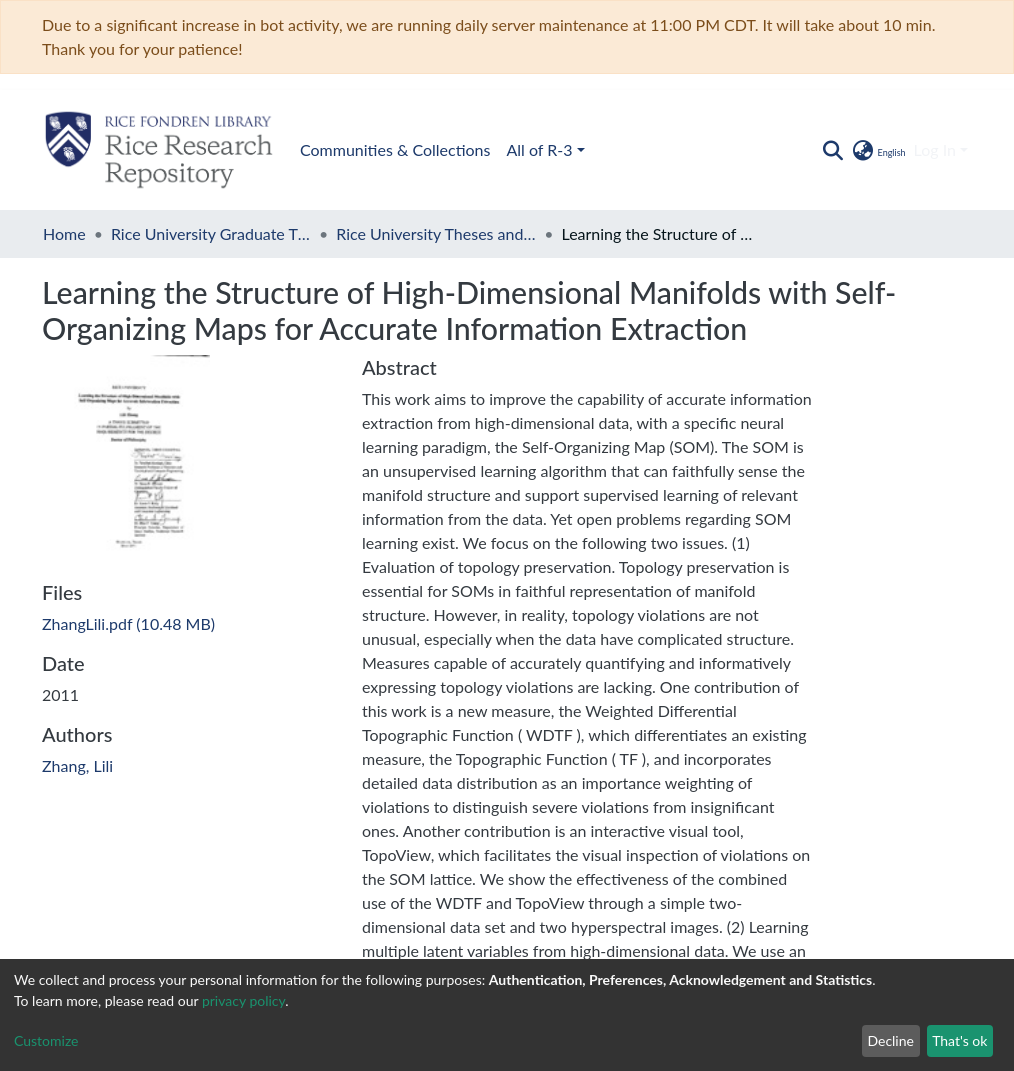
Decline (890, 1040)
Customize (46, 1040)
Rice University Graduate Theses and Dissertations (211, 233)
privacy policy (243, 1000)
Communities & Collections (161, 149)
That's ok (959, 1040)
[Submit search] (832, 150)
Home (64, 233)
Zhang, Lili (77, 765)
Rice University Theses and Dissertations (436, 233)
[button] (877, 150)
